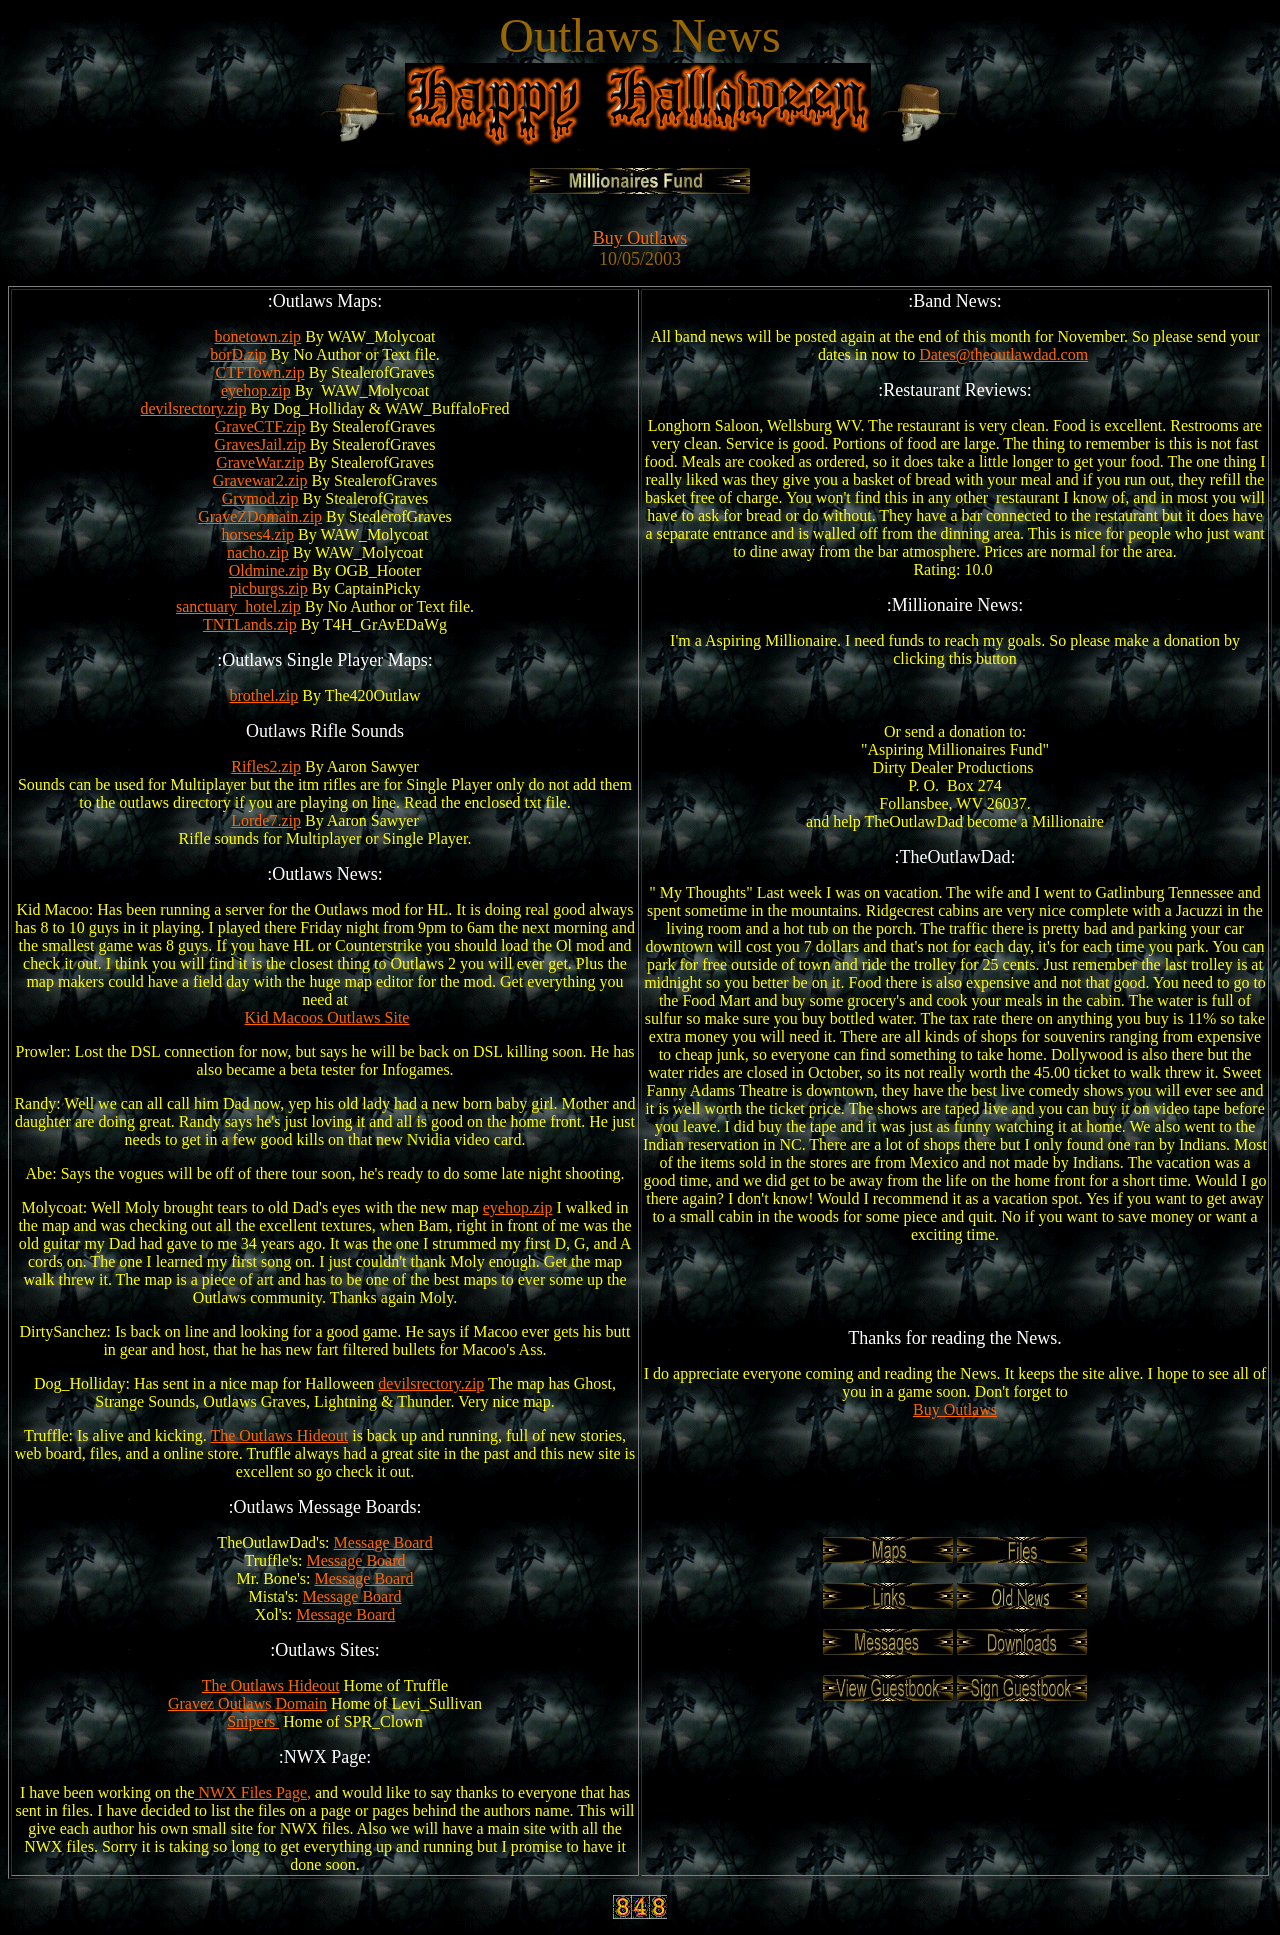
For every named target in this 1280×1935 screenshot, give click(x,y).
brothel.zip (263, 695)
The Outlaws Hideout (279, 1435)
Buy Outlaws (640, 238)
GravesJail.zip (260, 444)
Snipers (253, 1721)
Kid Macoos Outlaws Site (327, 1017)
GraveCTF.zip (260, 426)
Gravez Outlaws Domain (247, 1703)
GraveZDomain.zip (260, 516)
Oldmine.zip (269, 570)
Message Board (383, 1542)
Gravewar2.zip (260, 480)
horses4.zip (258, 534)
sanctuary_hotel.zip (238, 606)
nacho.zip (258, 552)
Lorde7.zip (266, 820)
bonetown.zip (257, 336)
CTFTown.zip (260, 372)
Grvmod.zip (260, 498)
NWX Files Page (251, 1792)
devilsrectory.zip (193, 408)
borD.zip (238, 354)
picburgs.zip (268, 588)
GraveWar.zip (260, 462)
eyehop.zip (256, 390)
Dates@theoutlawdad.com (1003, 354)
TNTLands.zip (250, 624)
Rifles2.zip (266, 766)
